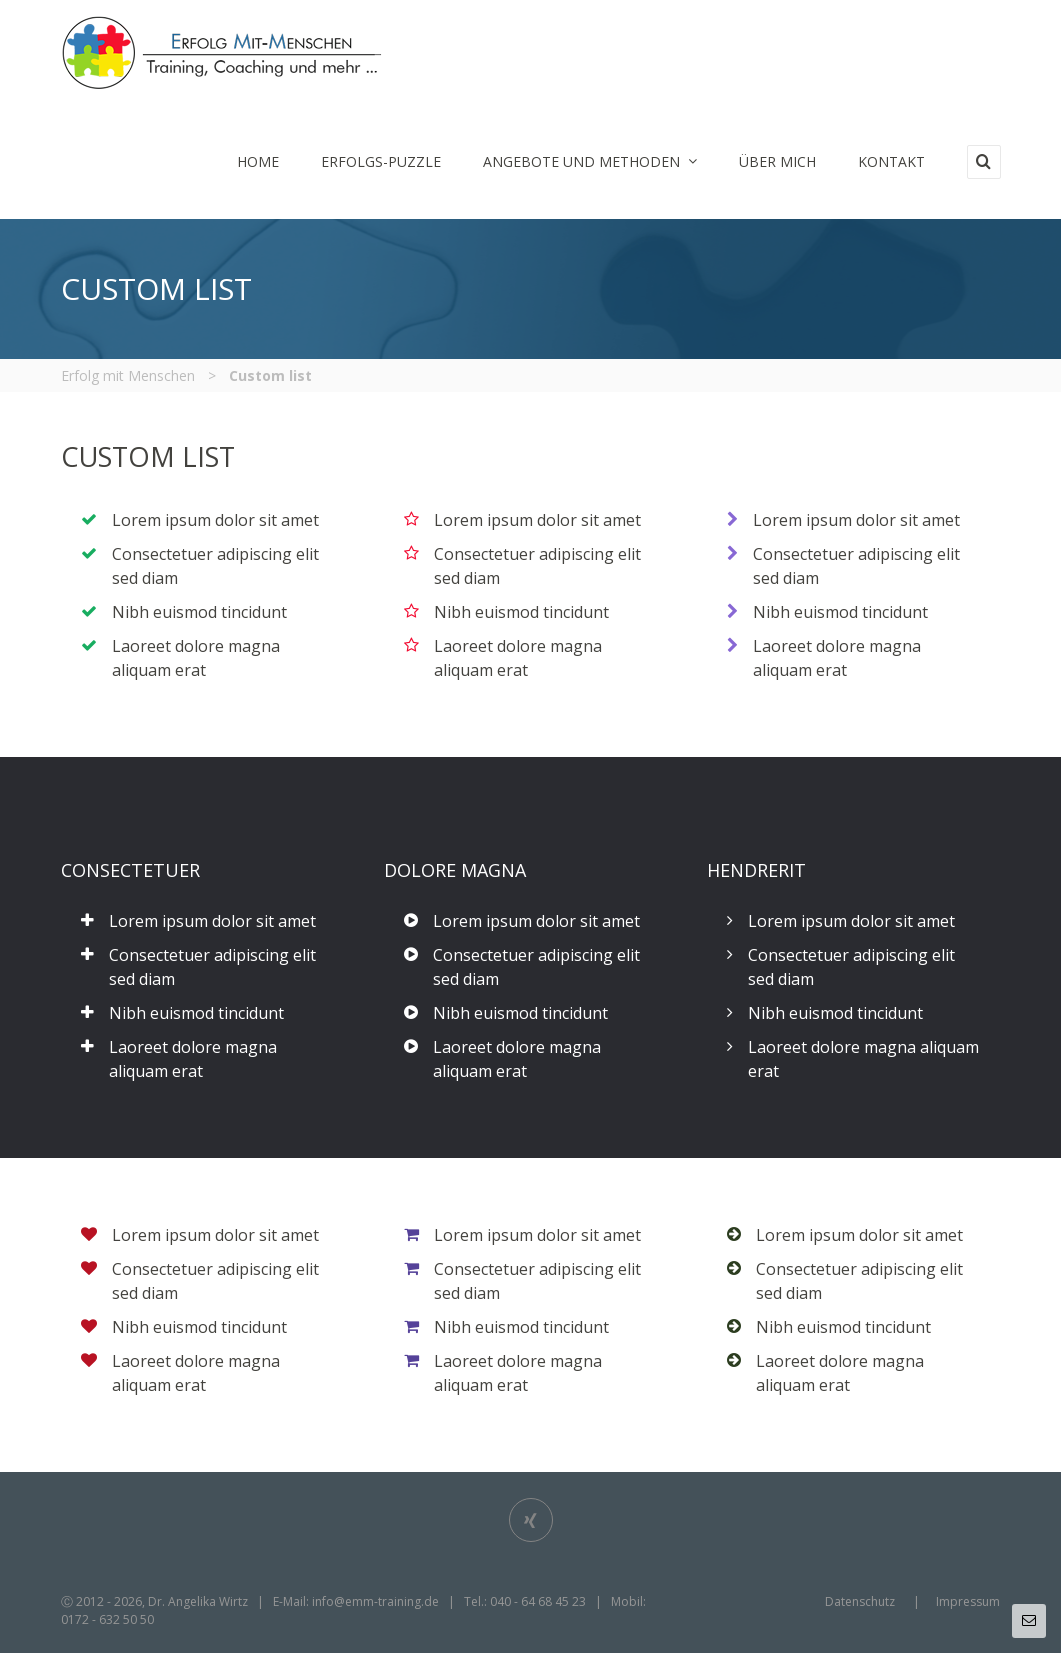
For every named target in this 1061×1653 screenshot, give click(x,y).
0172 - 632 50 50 (107, 1619)
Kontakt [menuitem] (891, 161)
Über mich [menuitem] (777, 161)
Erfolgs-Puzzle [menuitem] (381, 161)
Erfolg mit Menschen (128, 375)
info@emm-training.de (375, 1601)
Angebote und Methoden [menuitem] (590, 161)
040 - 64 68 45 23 (538, 1601)
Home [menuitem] (258, 161)
